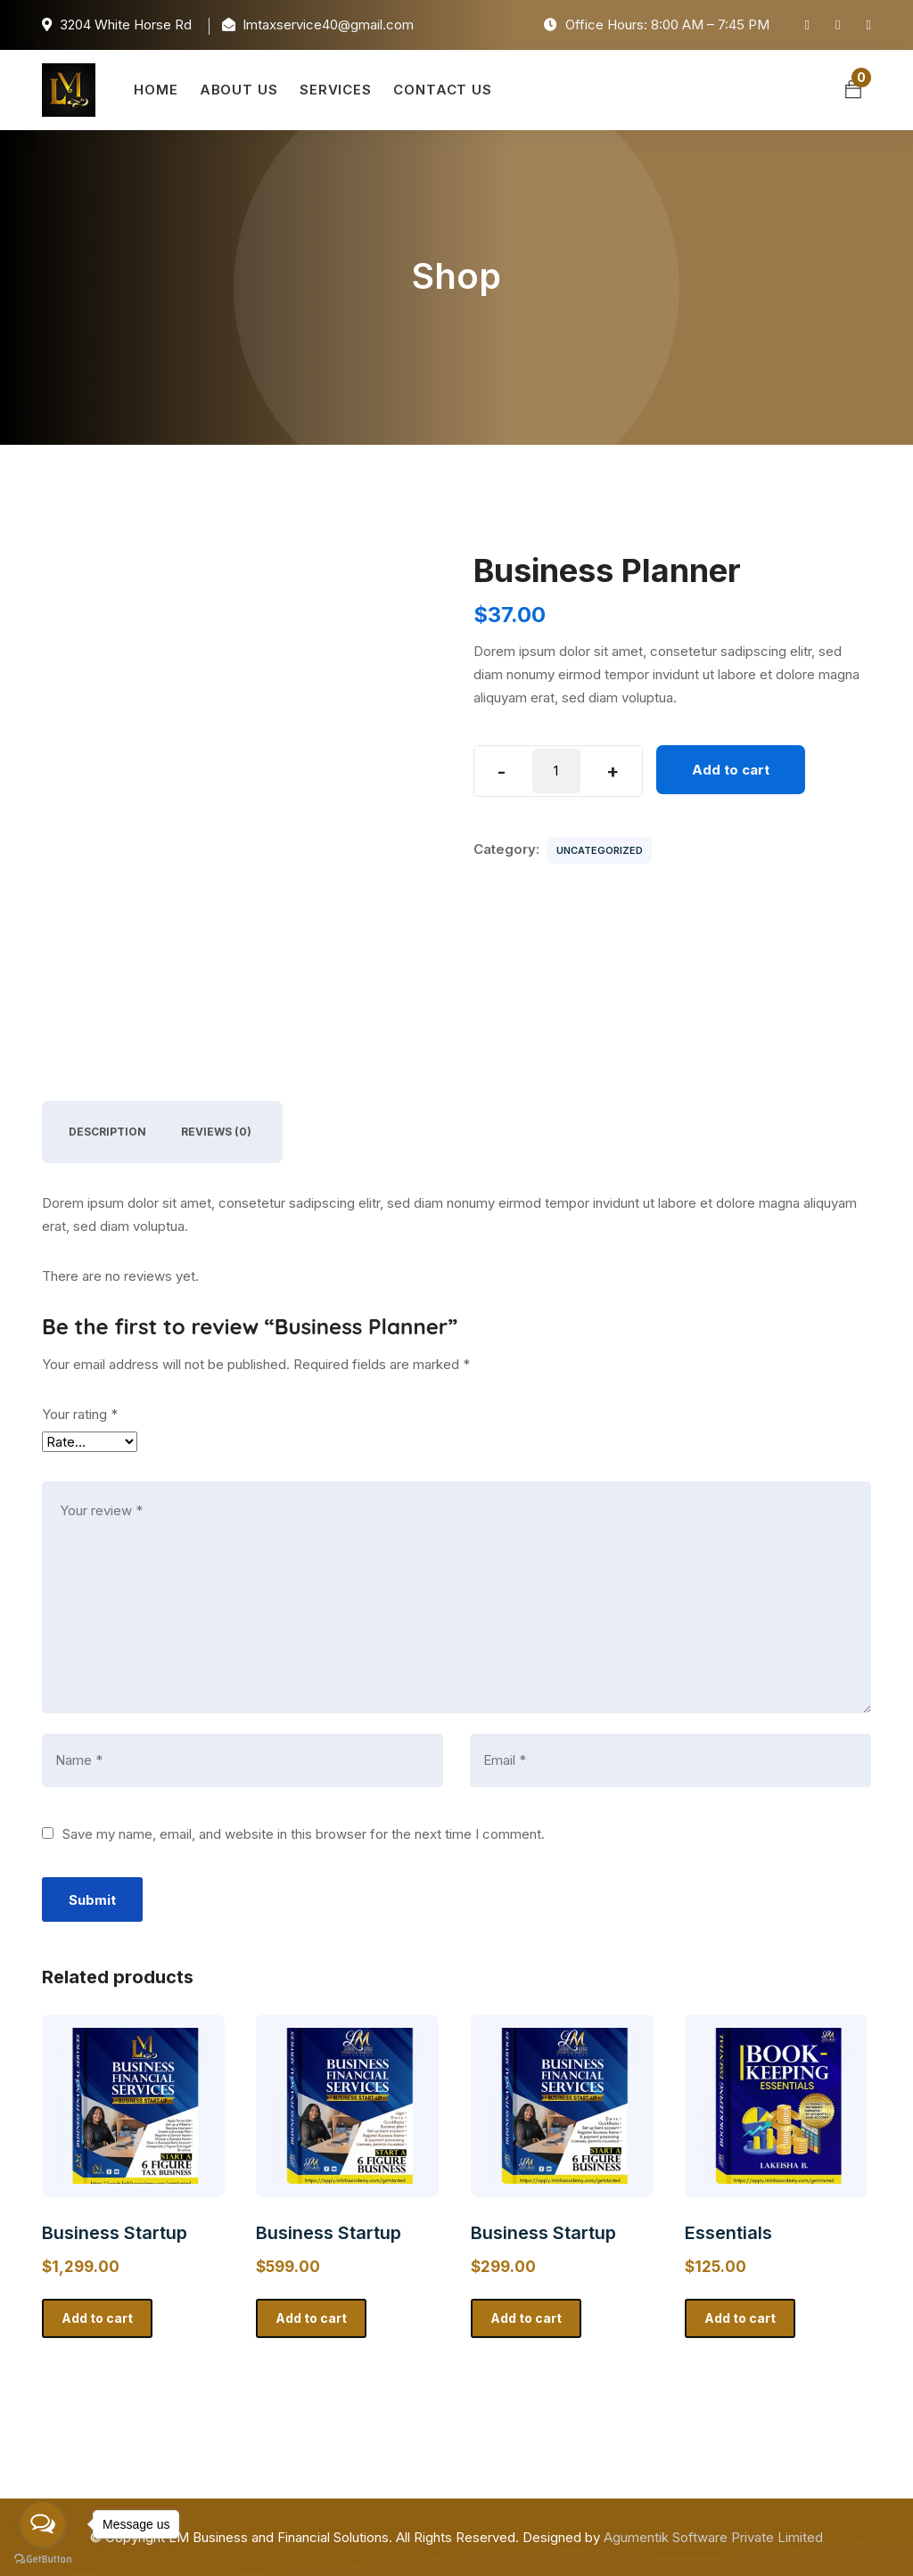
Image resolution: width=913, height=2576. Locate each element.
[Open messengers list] (43, 2524)
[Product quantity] (556, 771)
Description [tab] (107, 1131)
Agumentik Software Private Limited (713, 2537)
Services (336, 89)
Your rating (80, 1414)
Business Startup (114, 2233)
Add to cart (730, 769)
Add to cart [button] (97, 2318)
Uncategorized (599, 850)
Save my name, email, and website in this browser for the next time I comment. (303, 1833)
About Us (239, 89)
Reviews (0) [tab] (216, 1131)
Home (156, 89)
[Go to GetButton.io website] (42, 2558)
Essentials (728, 2233)
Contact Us (442, 89)
